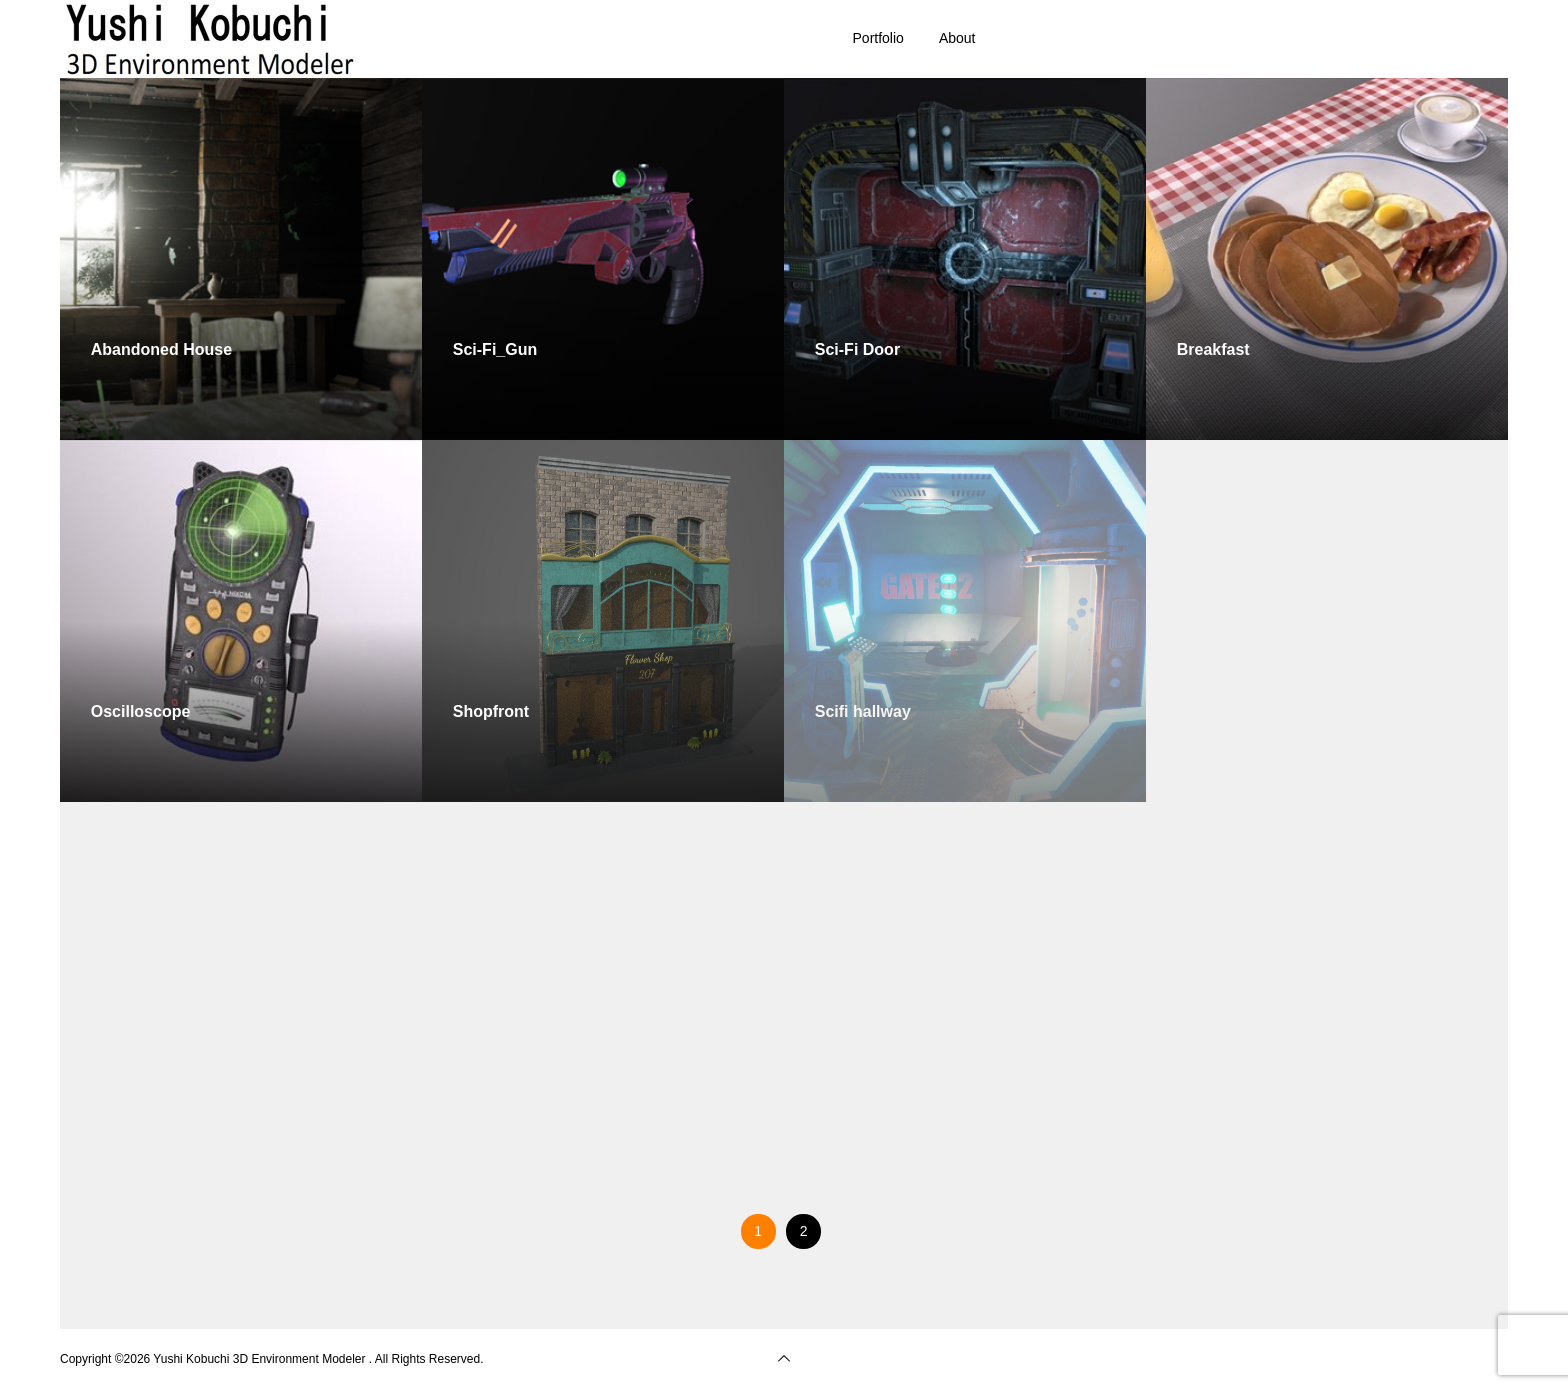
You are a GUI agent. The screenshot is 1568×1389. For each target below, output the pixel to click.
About (957, 38)
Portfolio (878, 38)
